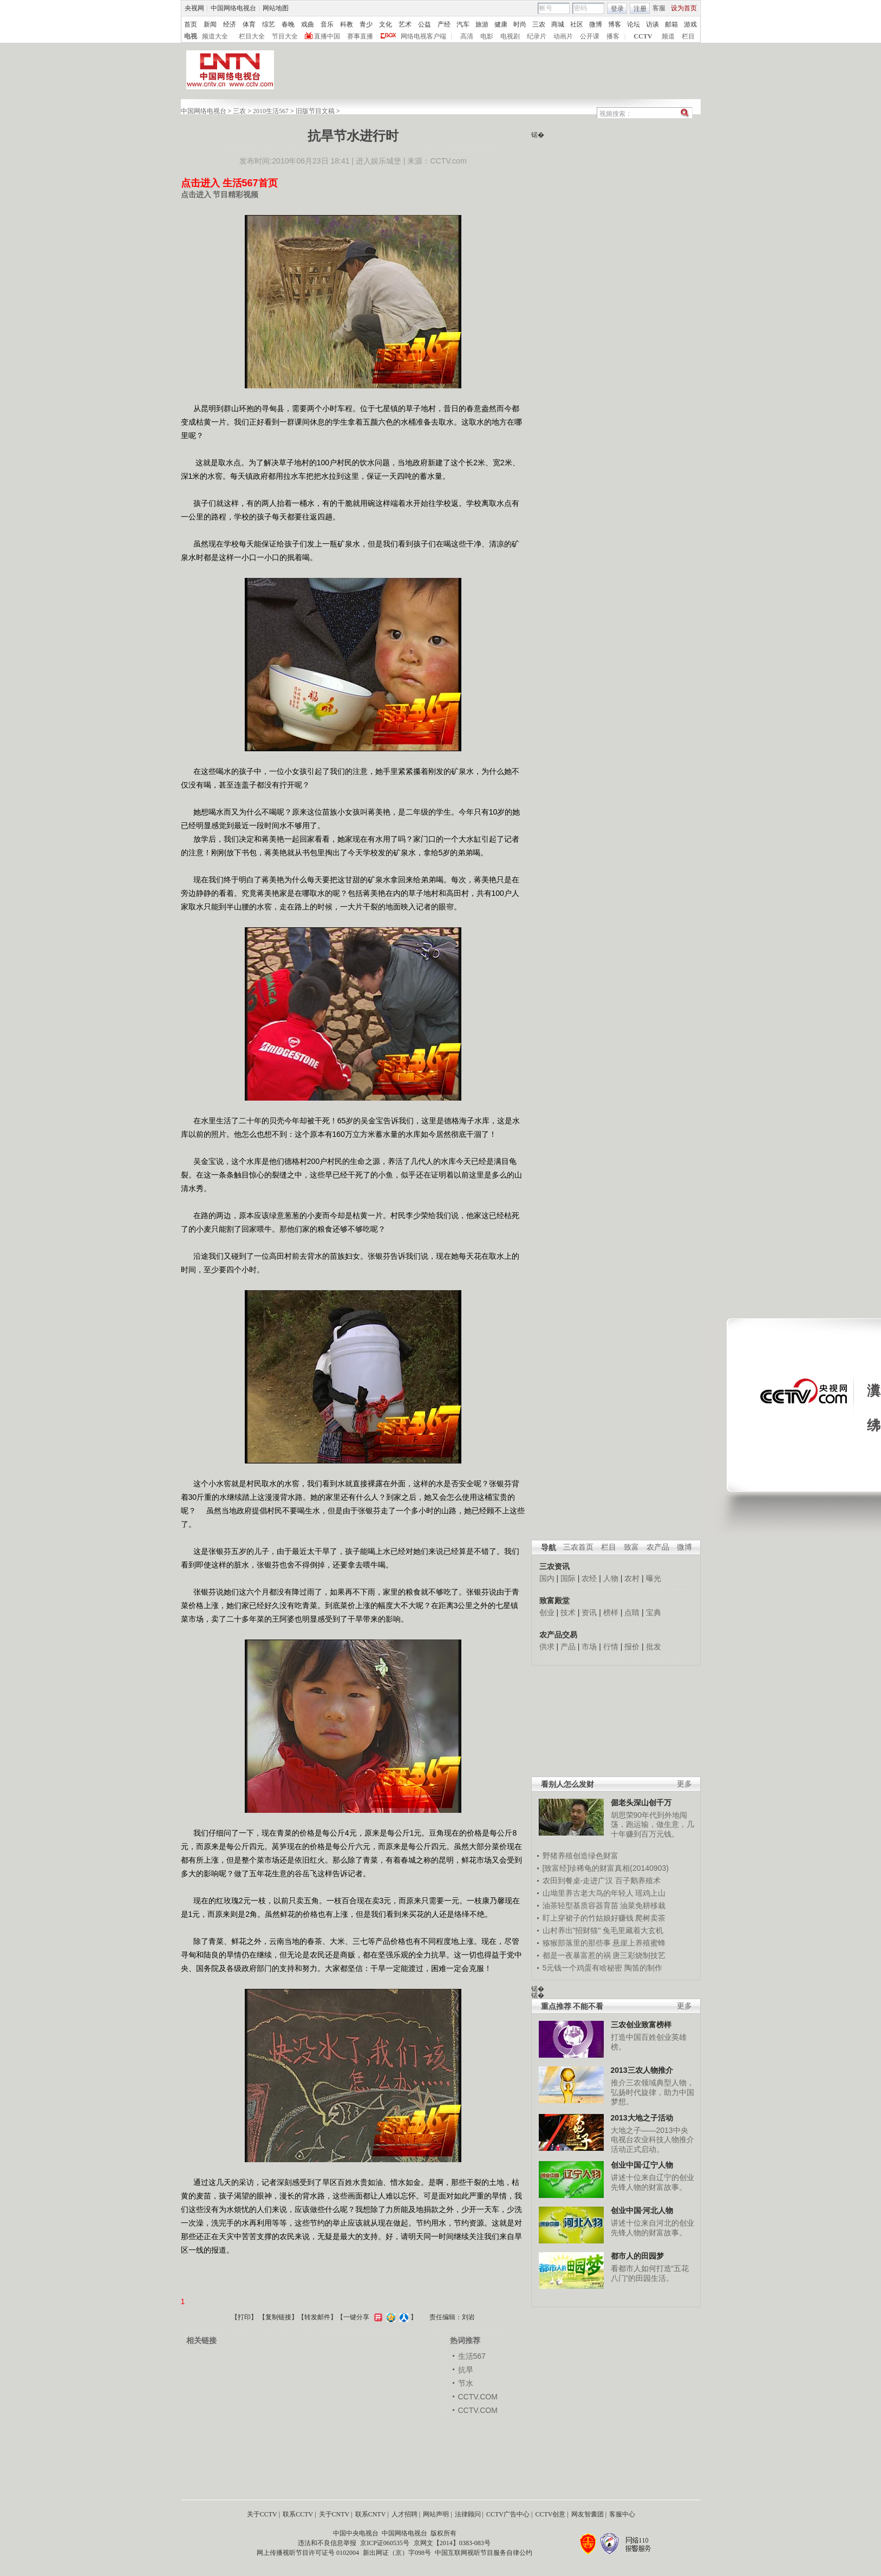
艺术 (405, 24)
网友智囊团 (587, 2514)
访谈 (652, 24)
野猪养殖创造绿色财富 (580, 1855)
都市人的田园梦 (637, 2256)
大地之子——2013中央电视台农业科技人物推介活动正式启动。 (652, 2140)
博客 (614, 24)
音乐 (327, 24)
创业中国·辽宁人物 (642, 2165)
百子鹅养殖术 (638, 1880)
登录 (617, 8)
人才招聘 (404, 2514)
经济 (229, 24)
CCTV (643, 36)
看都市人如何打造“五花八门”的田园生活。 (650, 2273)
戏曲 (307, 24)
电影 (486, 36)
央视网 (194, 8)
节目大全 (285, 36)
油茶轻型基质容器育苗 (580, 1905)
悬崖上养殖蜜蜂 (638, 1942)
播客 (612, 36)
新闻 (210, 24)
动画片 (563, 36)
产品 (568, 1646)
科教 (346, 24)
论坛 (633, 24)
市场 (589, 1646)
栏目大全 (252, 36)
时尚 (519, 24)
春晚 (288, 24)
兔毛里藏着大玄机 (633, 1930)
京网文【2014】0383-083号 (452, 2543)
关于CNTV (334, 2514)
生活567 (472, 2356)
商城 (557, 24)
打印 (244, 2317)
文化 (385, 24)
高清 (466, 36)
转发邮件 (317, 2317)
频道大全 (215, 36)
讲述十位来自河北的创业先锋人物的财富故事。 (652, 2228)
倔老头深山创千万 (641, 1802)
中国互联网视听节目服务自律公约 (483, 2553)
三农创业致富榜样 (641, 2024)
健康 (500, 24)
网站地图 (276, 8)
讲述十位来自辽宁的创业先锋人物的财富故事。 (652, 2182)
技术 (568, 1612)
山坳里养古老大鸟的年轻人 (588, 1893)
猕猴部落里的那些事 (577, 1942)
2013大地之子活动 (642, 2117)
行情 (610, 1646)
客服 (658, 8)
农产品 (658, 1547)
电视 (190, 36)
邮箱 (671, 24)
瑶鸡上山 (650, 1893)
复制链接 (278, 2317)
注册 (640, 8)
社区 (576, 24)
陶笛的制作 (643, 1967)
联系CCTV (298, 2514)
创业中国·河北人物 (642, 2210)
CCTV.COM (478, 2396)
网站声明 (436, 2514)
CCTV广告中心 (508, 2514)
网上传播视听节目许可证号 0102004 (308, 2553)
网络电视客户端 (423, 36)
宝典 (653, 1612)
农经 (589, 1578)
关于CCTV (262, 2514)
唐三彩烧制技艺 (638, 1955)
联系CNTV (370, 2514)
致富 (631, 1547)
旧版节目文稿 (315, 111)
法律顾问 (468, 2514)
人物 (610, 1578)
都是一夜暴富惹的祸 (577, 1955)
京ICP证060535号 (384, 2543)
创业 (546, 1612)
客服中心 (622, 2514)
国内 (546, 1578)
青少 (366, 24)
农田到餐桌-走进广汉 (578, 1880)
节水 (465, 2383)
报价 (631, 1646)
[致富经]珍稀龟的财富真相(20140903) (606, 1868)
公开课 (589, 36)
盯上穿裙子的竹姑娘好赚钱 (588, 1918)
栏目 (688, 36)
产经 (444, 24)
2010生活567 (271, 111)
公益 (424, 24)
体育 (249, 24)
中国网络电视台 (233, 8)
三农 (538, 24)
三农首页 (578, 1547)
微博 (595, 24)
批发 (653, 1646)
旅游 (481, 24)
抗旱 (465, 2369)
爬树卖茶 (650, 1918)
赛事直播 (360, 36)
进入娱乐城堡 (378, 161)
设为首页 (684, 8)
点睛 (631, 1612)
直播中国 (327, 36)
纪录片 (536, 36)
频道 (668, 36)
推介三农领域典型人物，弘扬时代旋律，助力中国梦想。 (652, 2092)
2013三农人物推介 (642, 2070)
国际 (568, 1578)
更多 (684, 1784)
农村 (631, 1578)
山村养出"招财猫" (572, 1930)
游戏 (690, 24)
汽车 (462, 24)
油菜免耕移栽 (642, 1905)
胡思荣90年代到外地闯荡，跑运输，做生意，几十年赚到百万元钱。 (652, 1824)
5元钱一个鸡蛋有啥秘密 (583, 1967)
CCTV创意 (550, 2514)
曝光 (653, 1578)
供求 (546, 1646)
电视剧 (510, 36)
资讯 (589, 1612)
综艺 (268, 24)
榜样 (610, 1612)
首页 (190, 24)
